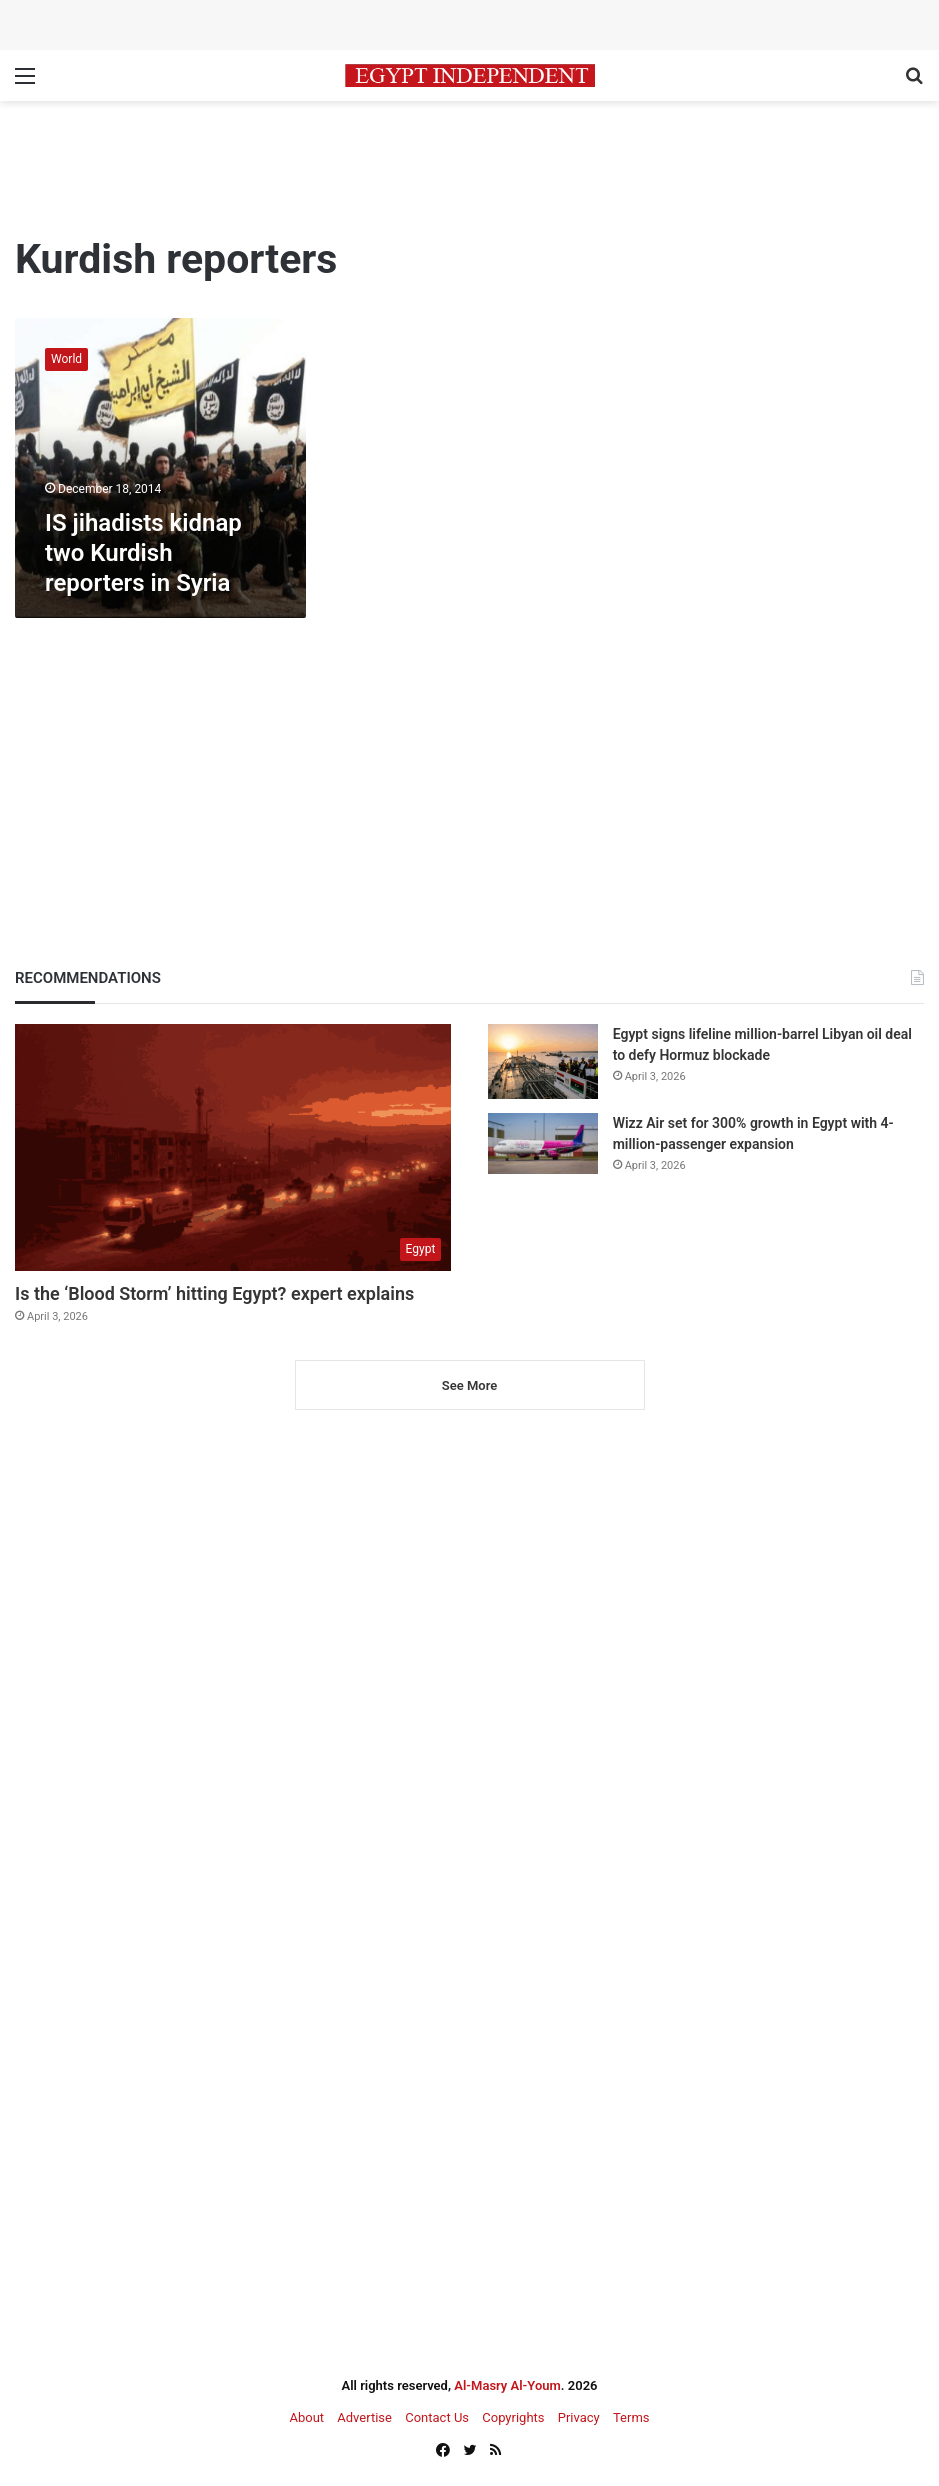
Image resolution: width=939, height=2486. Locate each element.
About (306, 2417)
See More (469, 1385)
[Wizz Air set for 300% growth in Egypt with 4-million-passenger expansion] (543, 1143)
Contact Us (437, 2417)
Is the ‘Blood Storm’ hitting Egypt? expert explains (214, 1293)
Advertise (364, 2417)
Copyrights (513, 2417)
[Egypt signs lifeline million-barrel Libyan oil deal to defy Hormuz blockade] (543, 1061)
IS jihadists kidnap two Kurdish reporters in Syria (143, 553)
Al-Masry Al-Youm (507, 2385)
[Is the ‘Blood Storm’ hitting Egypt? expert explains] (233, 1147)
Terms (631, 2417)
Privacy (579, 2417)
